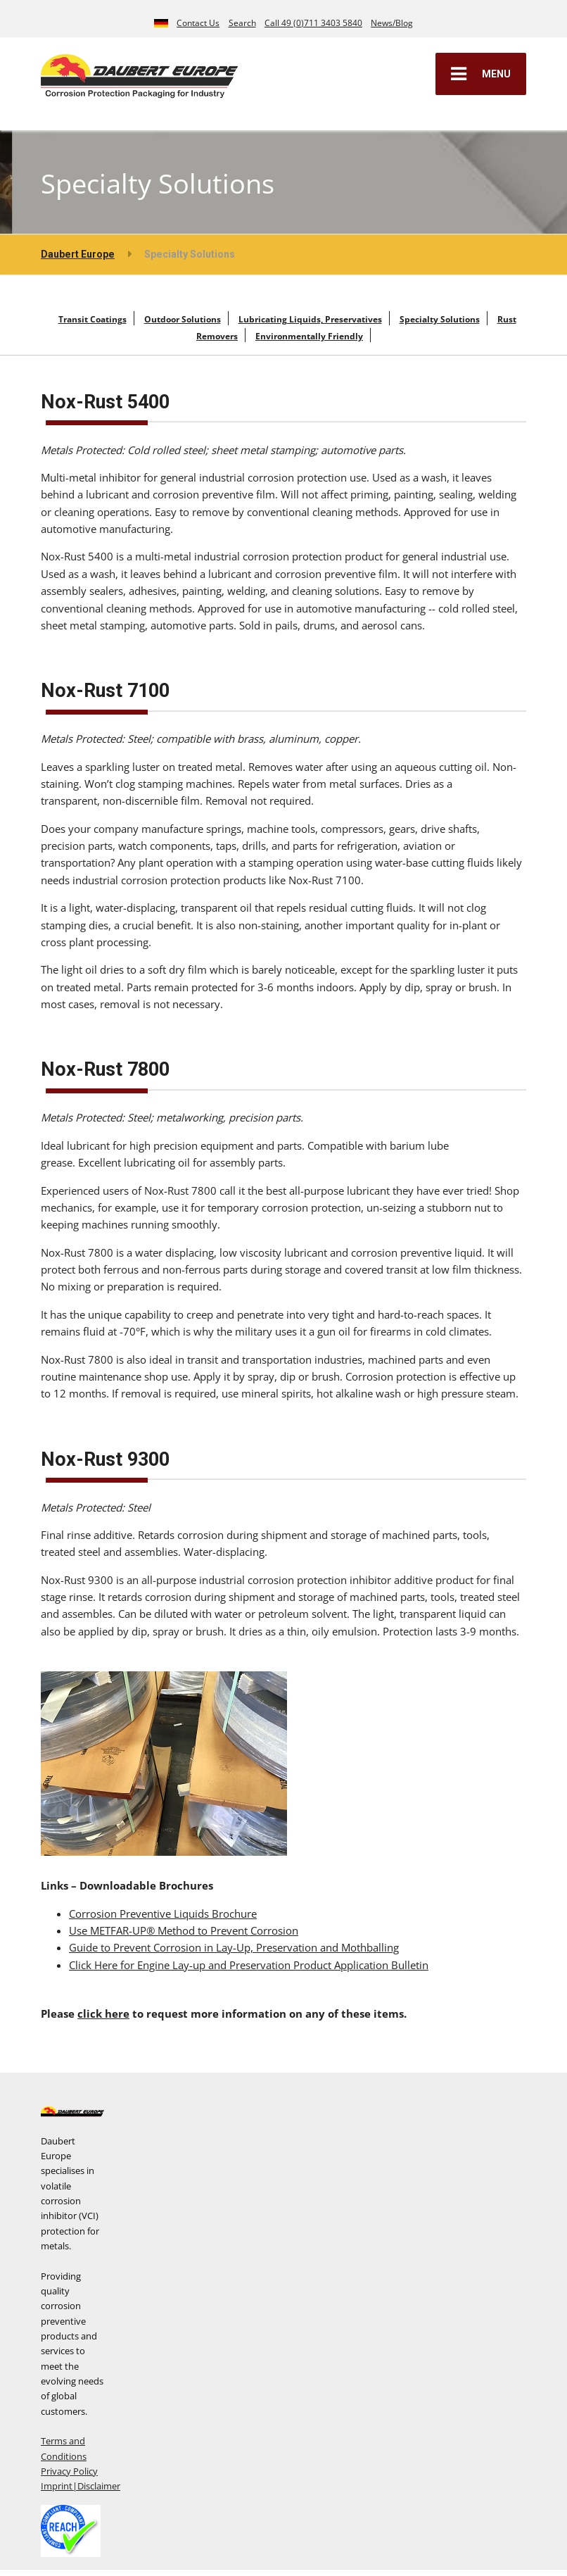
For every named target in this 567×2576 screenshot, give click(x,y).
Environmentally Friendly (309, 336)
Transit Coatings (92, 319)
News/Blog (392, 23)
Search (242, 23)
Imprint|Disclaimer (80, 2486)
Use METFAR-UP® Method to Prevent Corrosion (183, 1930)
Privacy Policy (69, 2471)
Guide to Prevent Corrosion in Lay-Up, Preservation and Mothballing (234, 1947)
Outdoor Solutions (182, 319)
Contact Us (198, 23)
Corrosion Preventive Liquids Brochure (163, 1913)
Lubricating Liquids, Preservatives (310, 319)
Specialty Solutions (440, 319)
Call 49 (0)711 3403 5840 (313, 23)
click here (103, 2013)
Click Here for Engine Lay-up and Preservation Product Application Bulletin (248, 1965)
